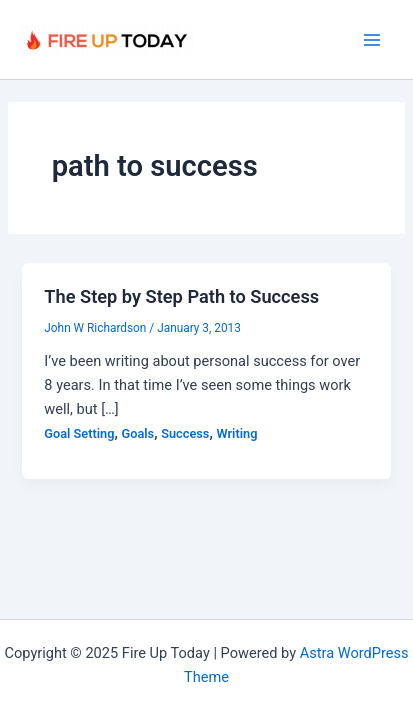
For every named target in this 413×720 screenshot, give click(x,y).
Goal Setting (79, 433)
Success (185, 433)
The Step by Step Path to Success (181, 296)
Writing (236, 433)
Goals (138, 433)
